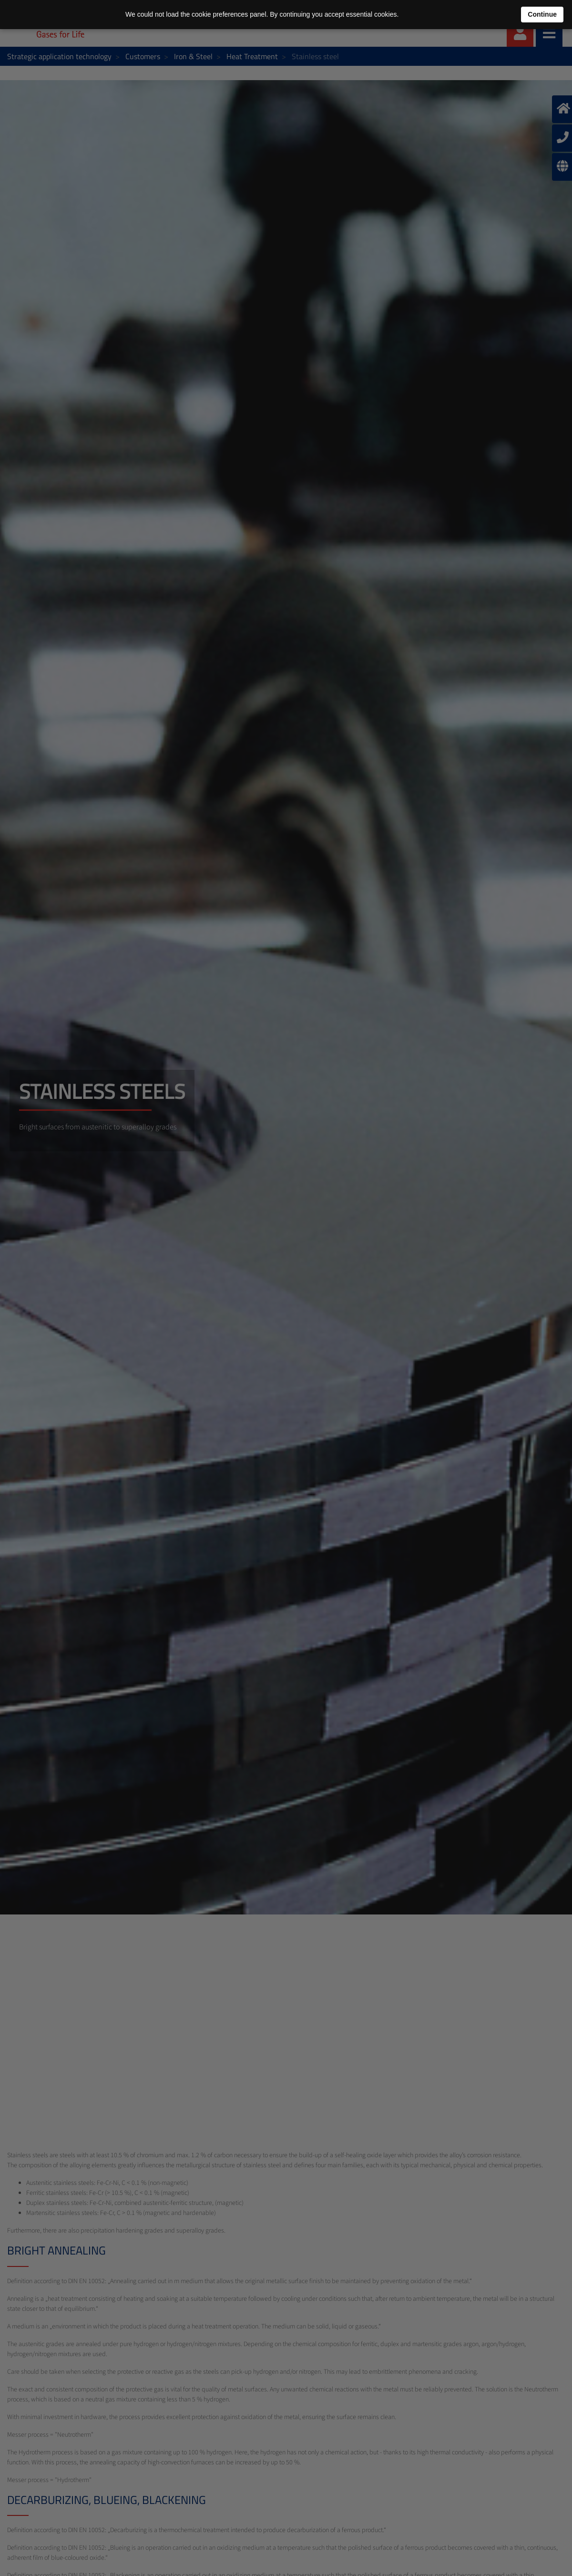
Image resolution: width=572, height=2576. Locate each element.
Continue (542, 14)
